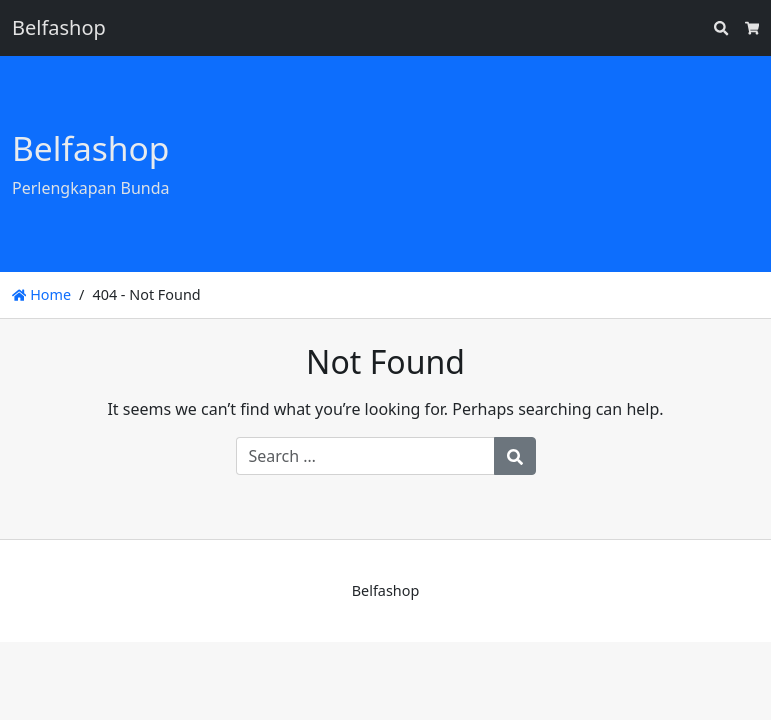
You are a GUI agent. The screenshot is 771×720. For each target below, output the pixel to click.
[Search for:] (365, 456)
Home (41, 294)
